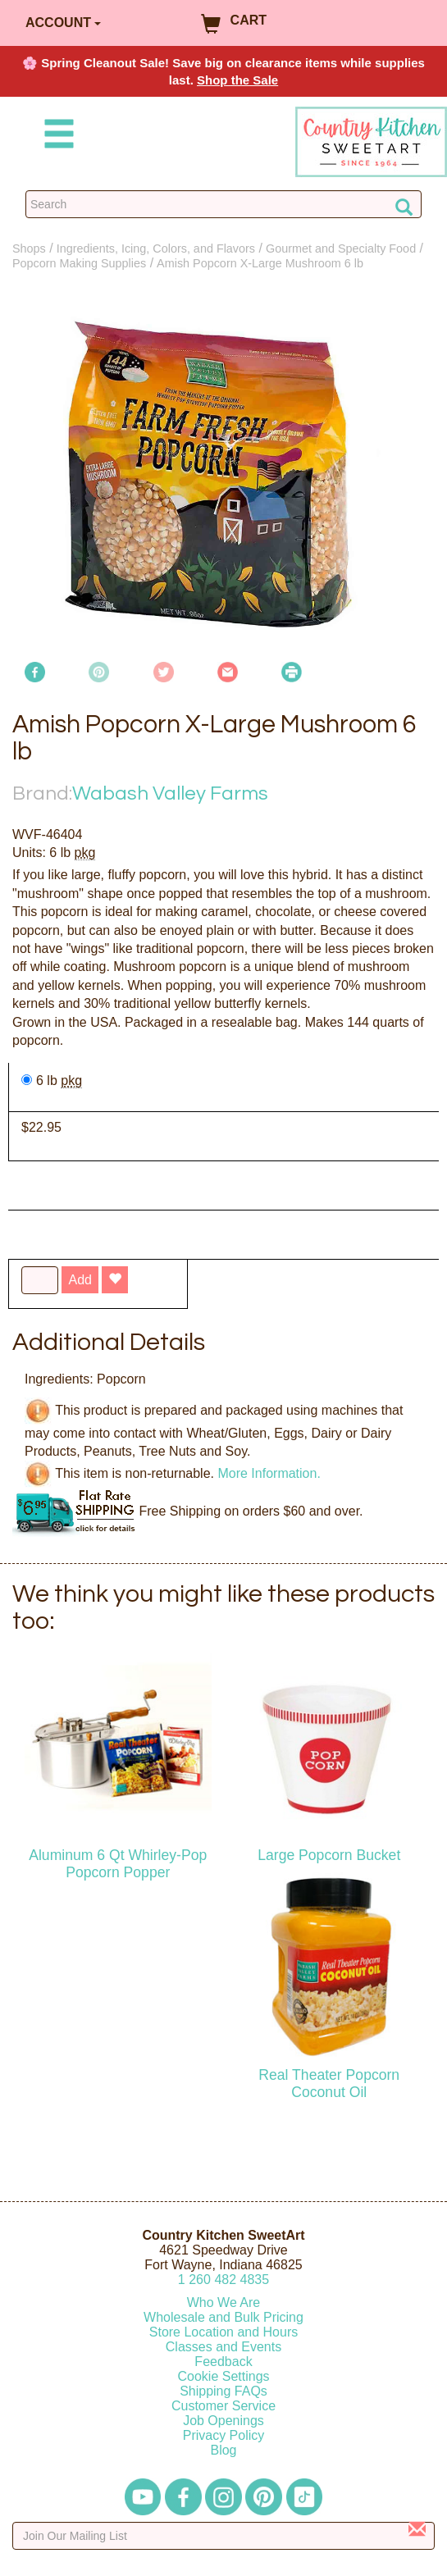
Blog (223, 2450)
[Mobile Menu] (56, 136)
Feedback (223, 2362)
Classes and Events (223, 2347)
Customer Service (223, 2406)
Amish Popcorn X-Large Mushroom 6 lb (260, 263)
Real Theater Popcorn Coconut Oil (328, 2083)
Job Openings (223, 2421)
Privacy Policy (224, 2435)
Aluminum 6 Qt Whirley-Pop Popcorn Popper (118, 1864)
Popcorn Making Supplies (79, 263)
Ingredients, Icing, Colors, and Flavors (156, 248)
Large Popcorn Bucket (329, 1855)
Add (79, 1280)
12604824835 (223, 2279)
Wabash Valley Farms (170, 793)
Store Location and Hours (223, 2332)
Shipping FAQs (223, 2391)
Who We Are (224, 2302)
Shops (29, 248)
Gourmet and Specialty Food (341, 248)
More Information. (268, 1473)
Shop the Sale (237, 80)
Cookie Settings (223, 2376)
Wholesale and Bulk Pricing (223, 2317)
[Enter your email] (223, 2536)
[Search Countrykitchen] (223, 204)
